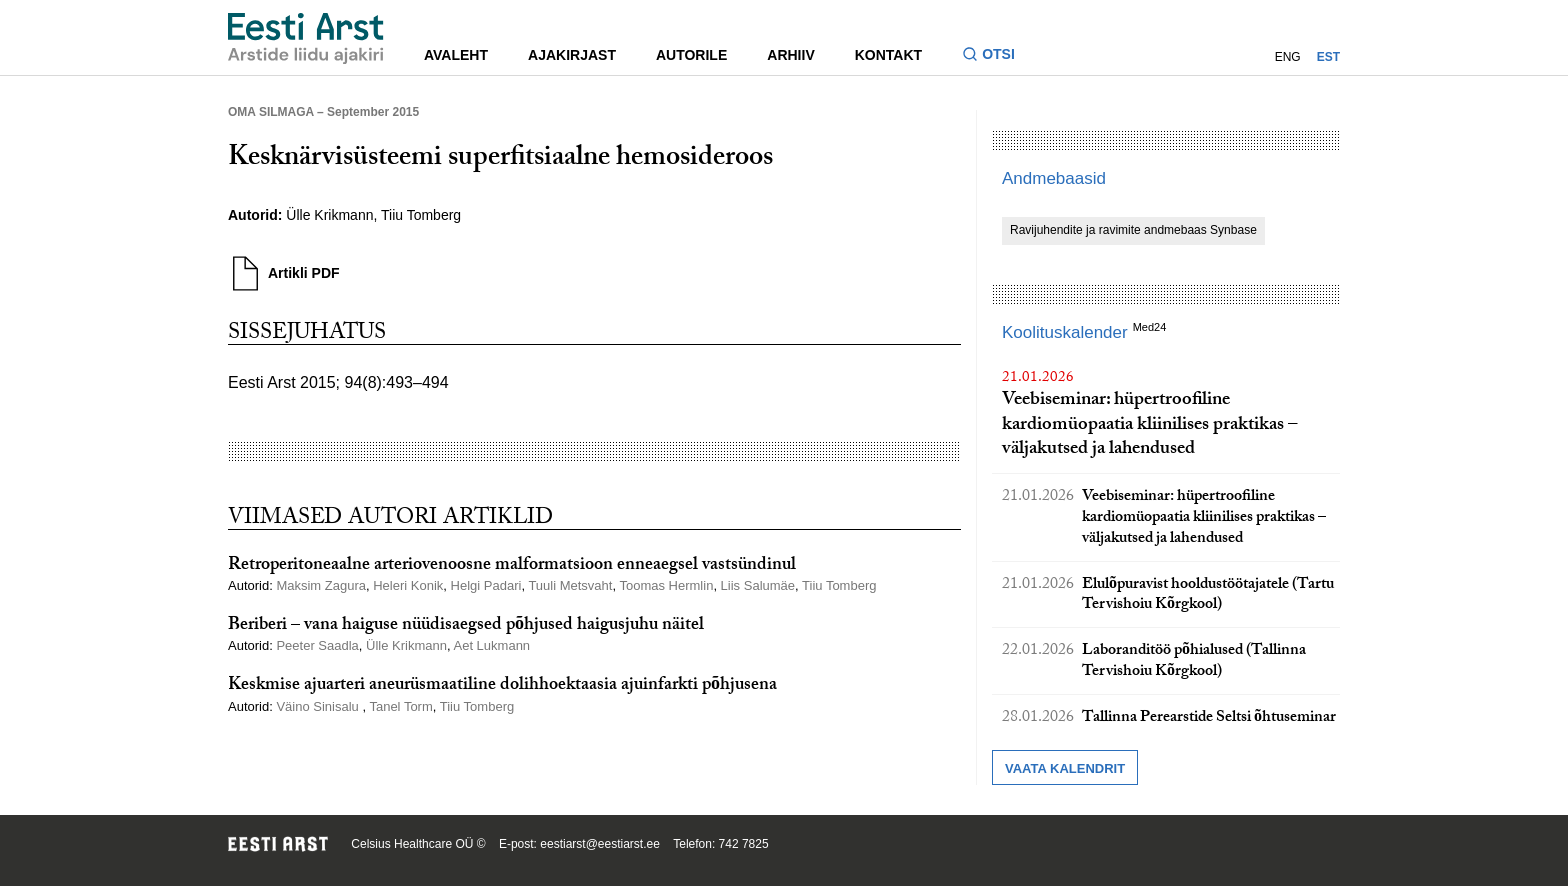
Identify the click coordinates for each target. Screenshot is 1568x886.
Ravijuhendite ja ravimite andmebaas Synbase (1133, 230)
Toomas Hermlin (666, 585)
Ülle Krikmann (329, 215)
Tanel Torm (400, 706)
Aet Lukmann (492, 645)
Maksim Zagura (321, 585)
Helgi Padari (486, 585)
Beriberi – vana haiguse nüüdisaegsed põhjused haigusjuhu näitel (466, 626)
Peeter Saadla (317, 645)
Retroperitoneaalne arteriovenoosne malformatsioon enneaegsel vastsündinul (512, 566)
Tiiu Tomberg (421, 215)
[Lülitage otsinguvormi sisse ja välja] (996, 56)
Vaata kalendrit (1065, 768)
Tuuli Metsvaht (570, 585)
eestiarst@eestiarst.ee (600, 844)
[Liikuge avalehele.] (306, 38)
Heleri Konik (408, 585)
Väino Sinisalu (319, 706)
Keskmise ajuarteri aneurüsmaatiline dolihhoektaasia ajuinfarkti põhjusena (502, 686)
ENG (1288, 57)
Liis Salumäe (758, 585)
